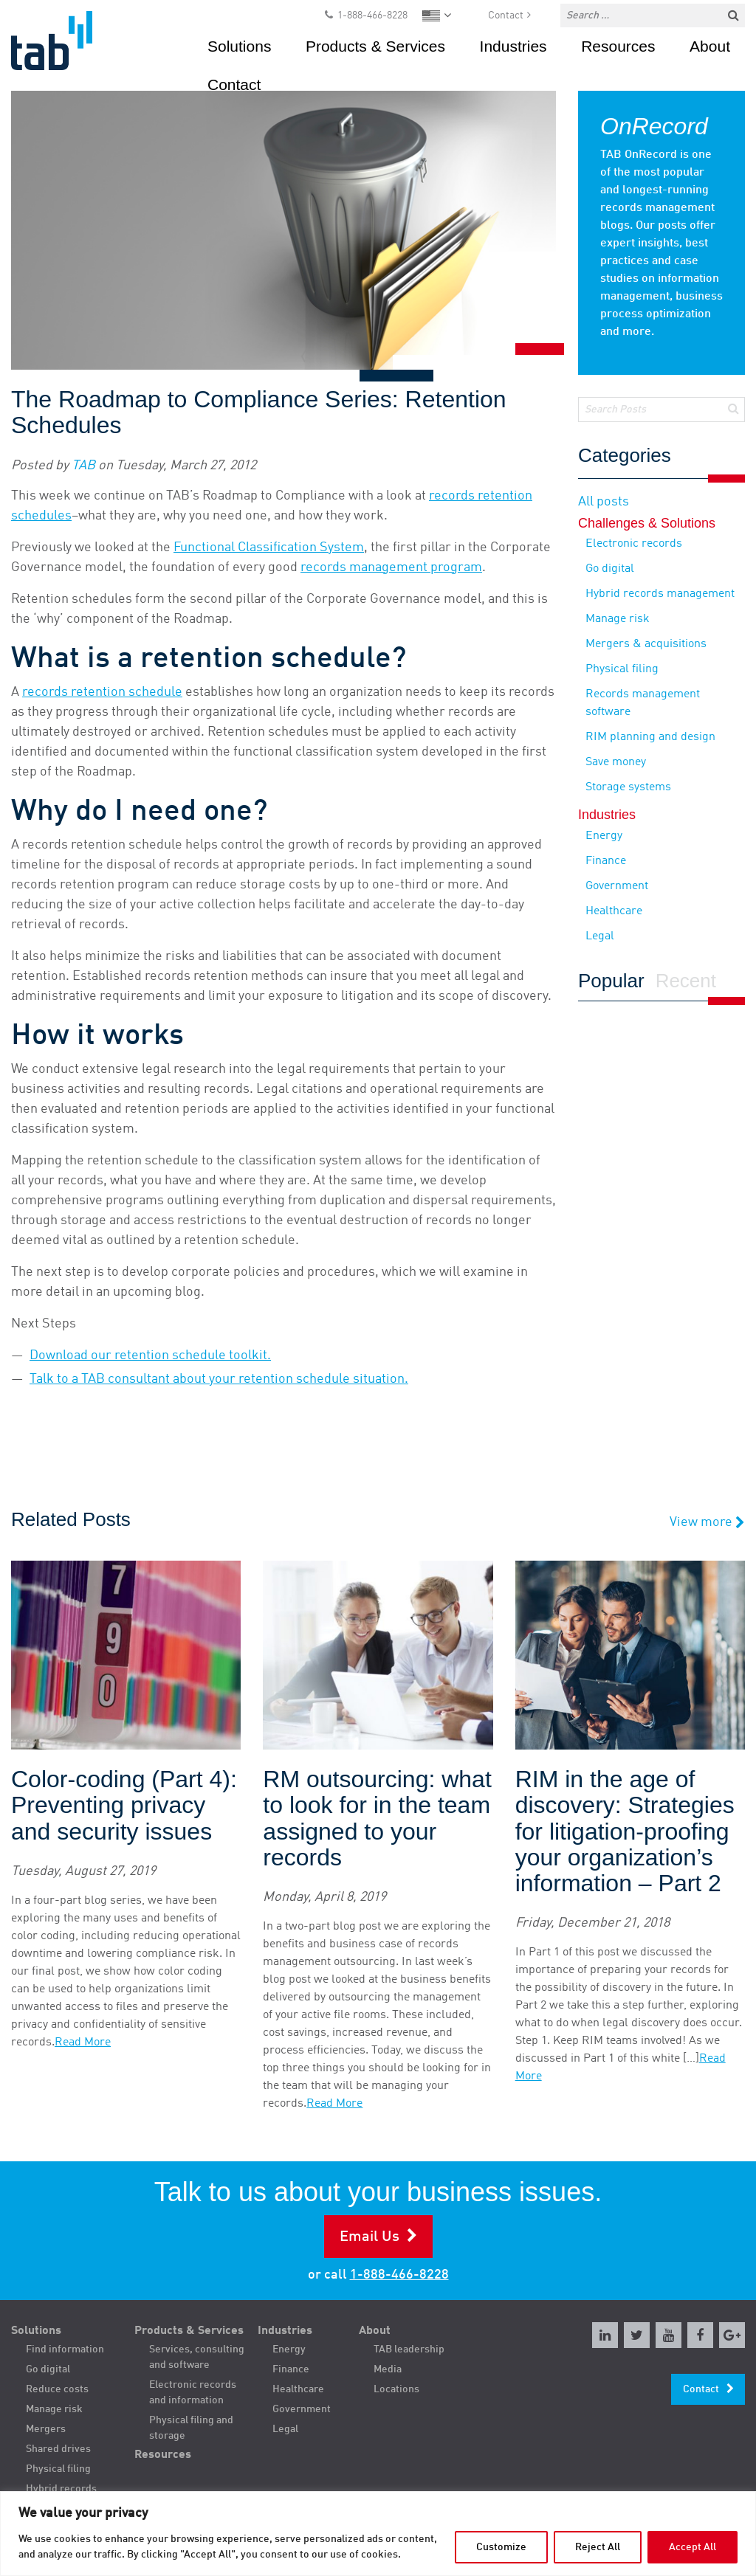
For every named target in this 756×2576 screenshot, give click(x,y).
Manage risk (617, 619)
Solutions (239, 46)
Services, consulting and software (196, 2357)
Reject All (597, 2547)
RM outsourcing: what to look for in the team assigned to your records (377, 1819)
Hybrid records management (660, 594)
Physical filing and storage (191, 2428)
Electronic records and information (192, 2393)
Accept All (692, 2547)
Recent (686, 981)
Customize (501, 2547)
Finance (605, 861)
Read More (83, 2042)
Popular (611, 981)
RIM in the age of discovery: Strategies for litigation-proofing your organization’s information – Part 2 (625, 1831)
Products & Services (375, 46)
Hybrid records (61, 2489)
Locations (396, 2389)
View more (707, 1523)
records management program (391, 567)
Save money (615, 762)
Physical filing (622, 669)
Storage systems (628, 787)
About (710, 46)
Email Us (369, 2237)
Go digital (609, 569)
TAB (83, 465)
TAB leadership (409, 2349)
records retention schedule (102, 692)
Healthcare (613, 911)
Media (388, 2369)
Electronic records (633, 544)
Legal (599, 936)
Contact (505, 15)
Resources (618, 46)
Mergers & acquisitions (646, 644)
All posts (603, 501)
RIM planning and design (650, 737)
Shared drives (58, 2449)
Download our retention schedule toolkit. (150, 1355)
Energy (603, 836)
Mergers (46, 2429)
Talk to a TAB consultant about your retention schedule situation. (219, 1379)
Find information (65, 2349)
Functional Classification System (268, 547)
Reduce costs (57, 2389)
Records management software (642, 703)
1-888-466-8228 (372, 15)
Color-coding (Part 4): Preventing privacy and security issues (124, 1805)
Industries (513, 46)
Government (616, 886)
